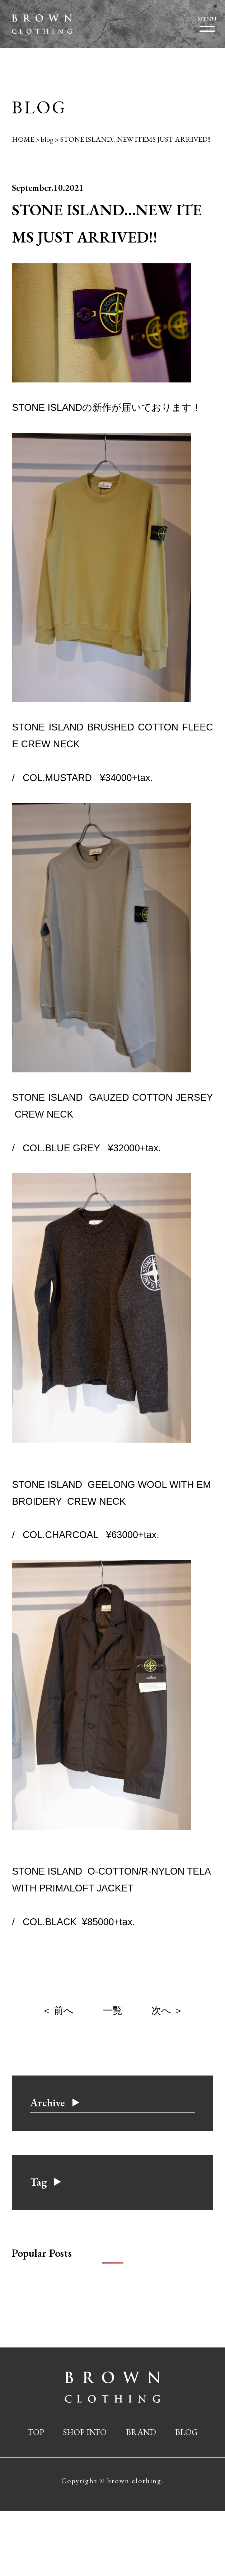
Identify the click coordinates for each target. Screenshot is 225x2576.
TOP (35, 2432)
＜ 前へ (58, 2010)
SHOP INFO (85, 2432)
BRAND (141, 2432)
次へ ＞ (167, 2010)
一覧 (112, 2010)
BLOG (186, 2432)
